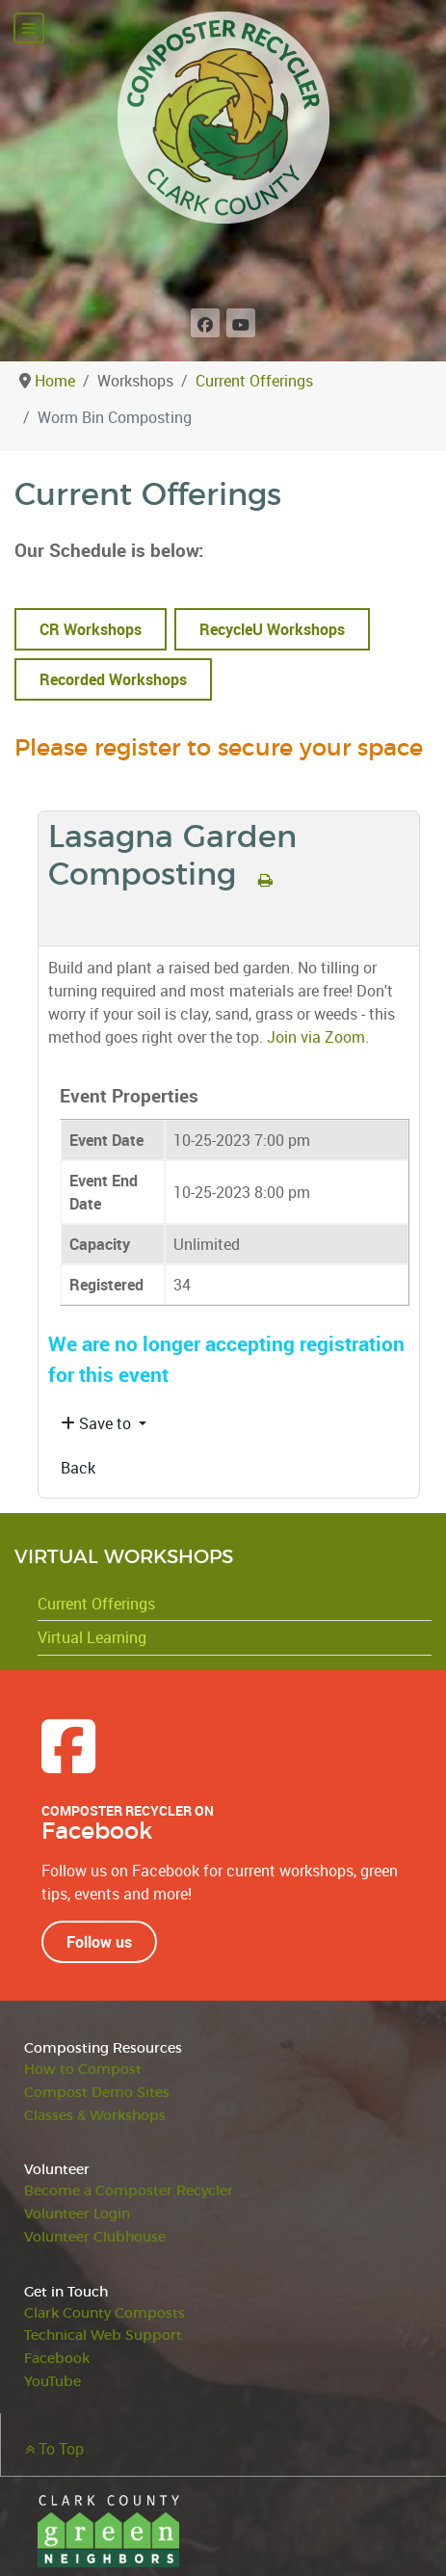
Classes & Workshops (95, 2116)
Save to (98, 1423)
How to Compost (83, 2069)
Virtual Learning (92, 1637)
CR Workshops (90, 629)
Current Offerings (96, 1603)
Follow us (99, 1941)
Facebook (57, 2358)
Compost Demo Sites (97, 2092)
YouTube (52, 2382)
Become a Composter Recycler (128, 2191)
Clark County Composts (104, 2313)
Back (78, 1467)
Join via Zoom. (318, 1037)
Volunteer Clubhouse (95, 2237)
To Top (54, 2448)
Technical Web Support (103, 2335)
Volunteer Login (77, 2214)
